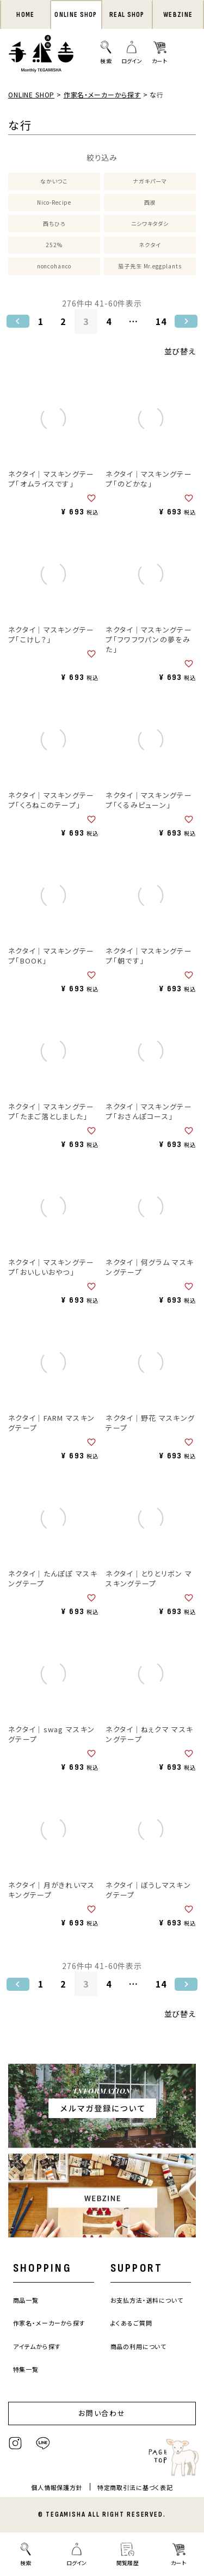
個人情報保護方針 (57, 2487)
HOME (25, 14)
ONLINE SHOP (75, 14)
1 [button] (41, 321)
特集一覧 (26, 2369)
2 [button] (63, 321)
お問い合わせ (102, 2413)
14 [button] (161, 321)
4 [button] (109, 321)
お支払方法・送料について (146, 2300)
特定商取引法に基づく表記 (135, 2487)
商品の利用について (138, 2346)
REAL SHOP (127, 14)
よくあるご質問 (131, 2323)
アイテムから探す (37, 2346)
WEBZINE (178, 14)
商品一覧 (26, 2300)
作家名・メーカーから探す (102, 94)
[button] (18, 321)
